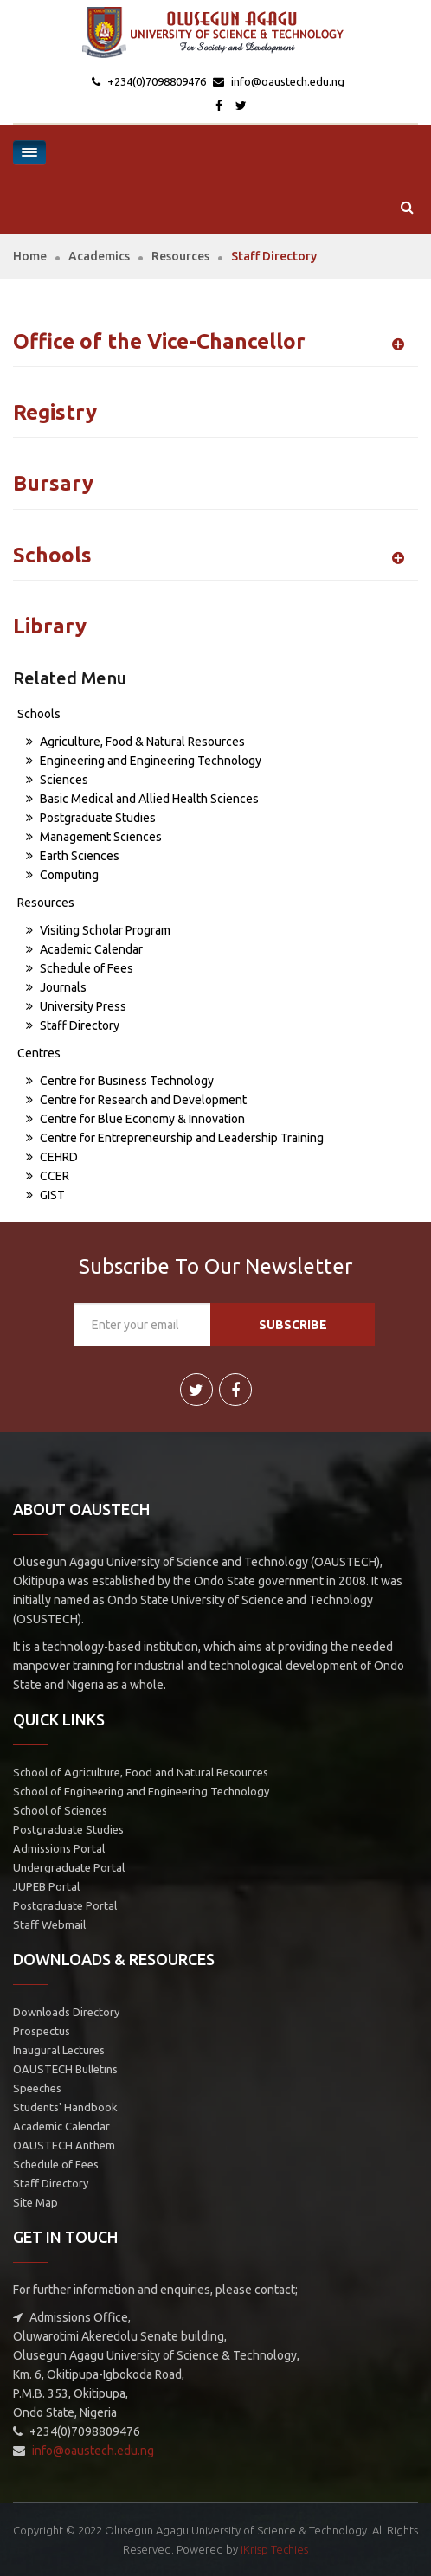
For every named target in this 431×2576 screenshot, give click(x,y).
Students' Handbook (65, 2107)
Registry (55, 412)
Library (50, 626)
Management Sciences (94, 837)
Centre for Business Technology (120, 1081)
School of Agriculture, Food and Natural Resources (140, 1772)
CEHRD (52, 1157)
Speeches (37, 2088)
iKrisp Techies (274, 2549)
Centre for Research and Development (136, 1100)
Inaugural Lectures (59, 2050)
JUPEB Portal (46, 1886)
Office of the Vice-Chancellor (159, 341)
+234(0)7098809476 (155, 81)
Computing (62, 875)
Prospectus (41, 2031)
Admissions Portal (59, 1848)
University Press (76, 1006)
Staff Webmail (49, 1924)
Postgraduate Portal (65, 1905)
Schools (52, 555)
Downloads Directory (66, 2012)
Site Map (35, 2202)
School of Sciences (60, 1810)
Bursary (53, 483)
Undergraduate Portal (69, 1867)
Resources (180, 256)
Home (30, 256)
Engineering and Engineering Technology (143, 761)
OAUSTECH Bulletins (65, 2069)
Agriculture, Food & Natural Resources (135, 741)
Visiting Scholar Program (98, 930)
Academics (99, 256)
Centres (39, 1053)
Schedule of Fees (79, 968)
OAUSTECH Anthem (64, 2145)
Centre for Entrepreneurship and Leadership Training (175, 1138)
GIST (45, 1195)
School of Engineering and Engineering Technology (141, 1791)
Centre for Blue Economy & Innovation (135, 1119)
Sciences (57, 780)
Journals (56, 987)
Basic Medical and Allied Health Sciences (142, 799)
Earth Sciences (72, 856)
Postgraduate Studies (91, 818)
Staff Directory (72, 1025)
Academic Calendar (84, 949)
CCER (47, 1176)
